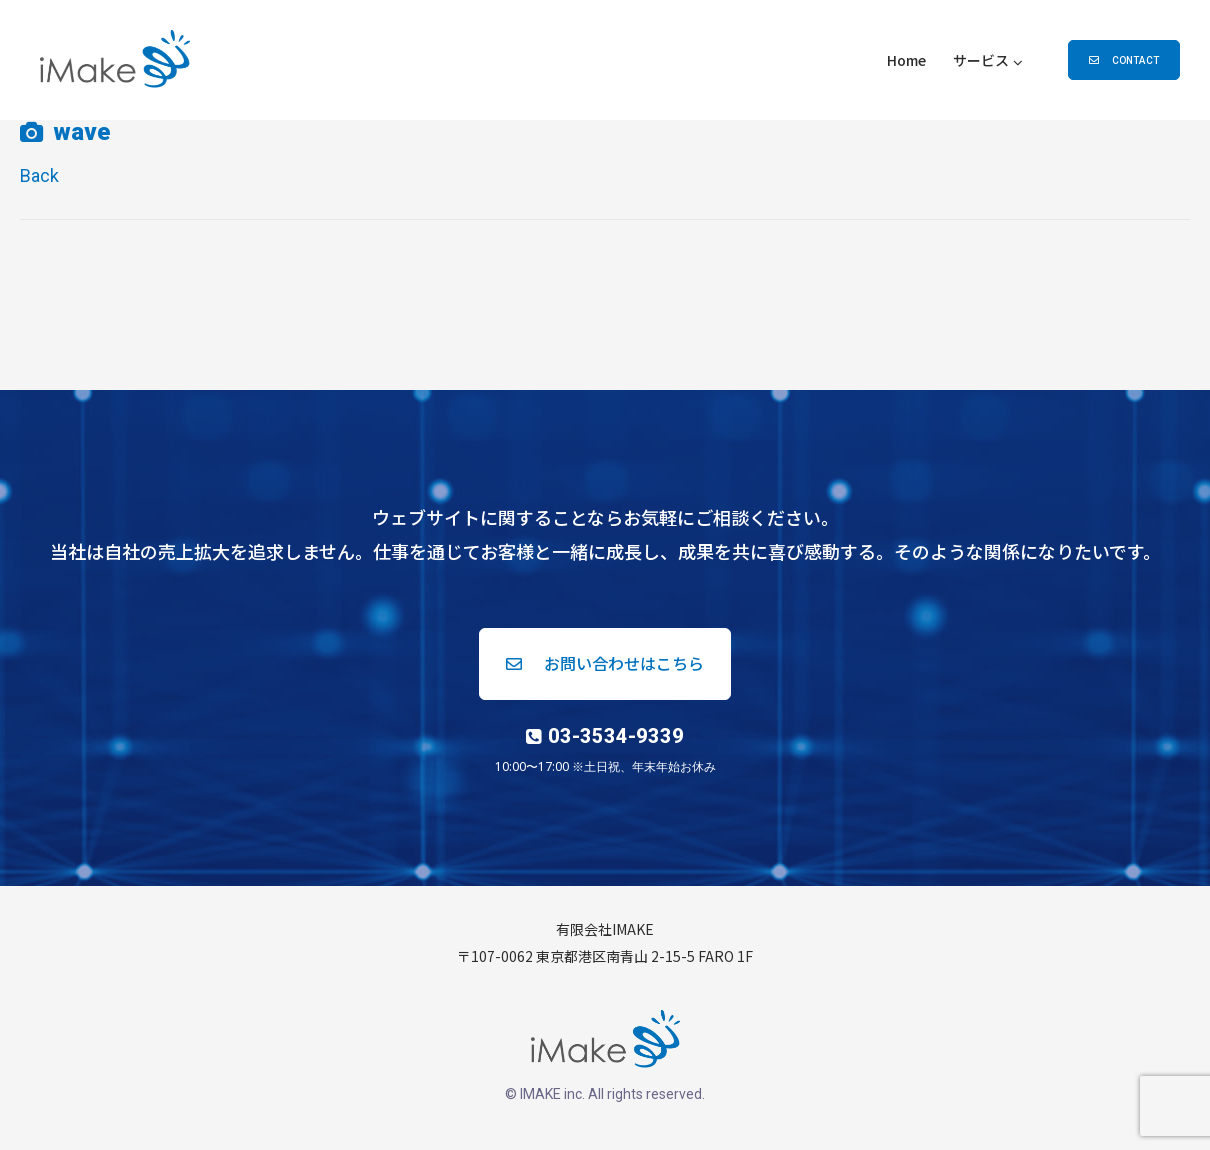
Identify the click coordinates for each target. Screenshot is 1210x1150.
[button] (1124, 60)
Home (906, 60)
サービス (981, 60)
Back (39, 175)
